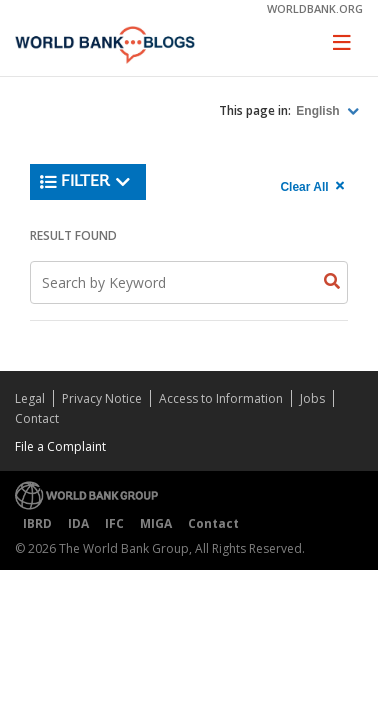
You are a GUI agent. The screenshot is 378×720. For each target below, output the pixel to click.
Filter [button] (85, 182)
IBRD (37, 523)
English (319, 111)
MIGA (156, 523)
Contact (37, 418)
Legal (30, 398)
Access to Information (221, 398)
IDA (78, 523)
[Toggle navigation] (342, 42)
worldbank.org (315, 8)
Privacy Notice (102, 398)
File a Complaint (60, 446)
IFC (114, 523)
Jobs (312, 398)
